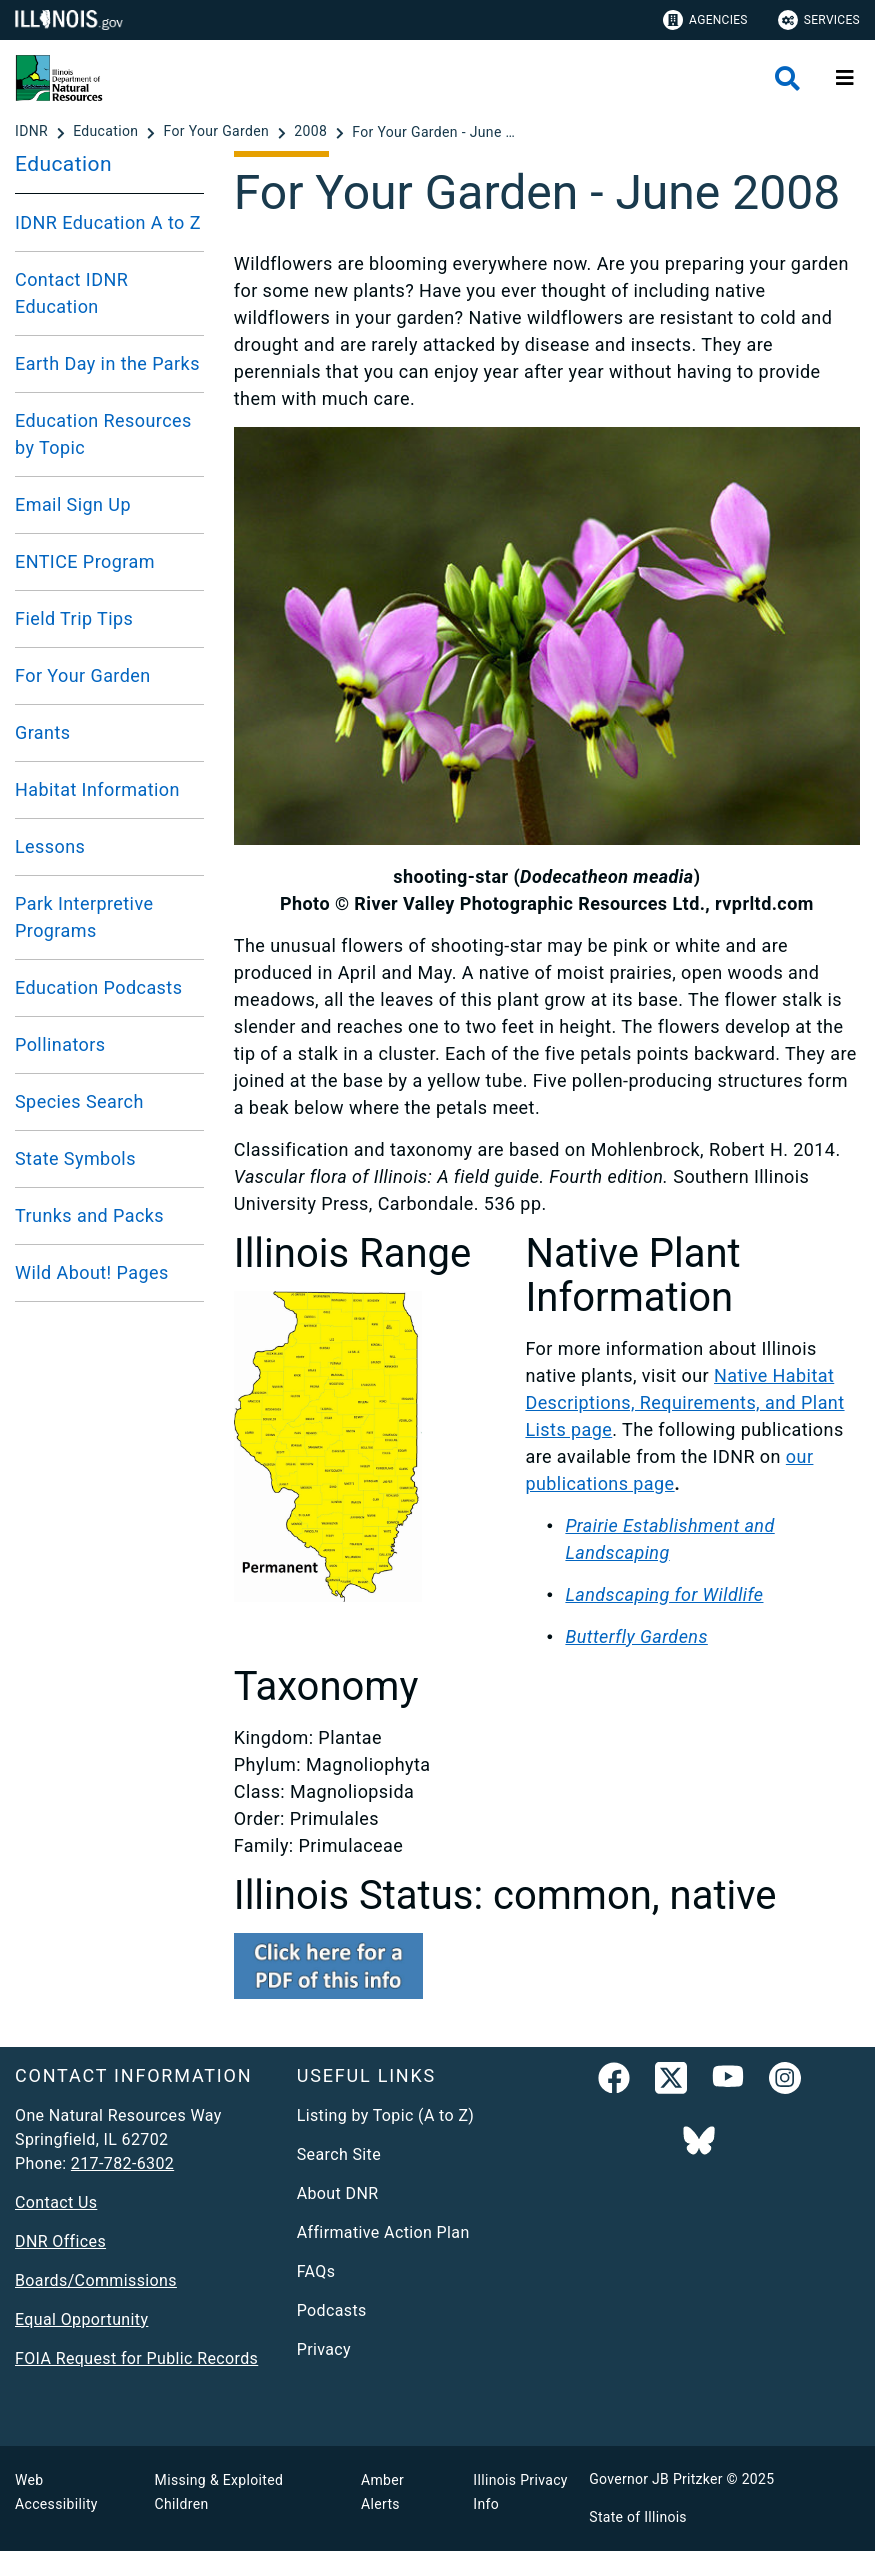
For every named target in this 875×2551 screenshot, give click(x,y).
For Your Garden (83, 675)
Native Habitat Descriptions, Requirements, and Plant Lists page (684, 1402)
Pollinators (60, 1044)
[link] (614, 2082)
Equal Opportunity (81, 2319)
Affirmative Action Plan (383, 2232)
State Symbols (75, 1158)
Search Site (339, 2154)
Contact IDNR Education (71, 293)
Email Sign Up (73, 504)
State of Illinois (638, 2517)
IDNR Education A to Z (108, 222)
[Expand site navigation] (845, 78)
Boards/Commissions (96, 2280)
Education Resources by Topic (103, 434)
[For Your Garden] (217, 132)
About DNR (338, 2193)
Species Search (79, 1101)
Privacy (324, 2349)
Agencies (705, 20)
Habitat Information (97, 789)
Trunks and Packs (89, 1215)
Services (819, 20)
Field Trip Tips (74, 618)
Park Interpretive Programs (84, 917)
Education (63, 164)
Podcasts (332, 2310)
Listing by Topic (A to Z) (386, 2115)
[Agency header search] (787, 78)
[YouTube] (728, 2082)
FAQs (316, 2271)
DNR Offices (60, 2241)
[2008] (312, 132)
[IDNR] (33, 132)
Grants (43, 732)
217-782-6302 (122, 2163)
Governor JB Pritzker (656, 2479)
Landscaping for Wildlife (664, 1594)
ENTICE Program (85, 561)
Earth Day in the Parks (107, 363)
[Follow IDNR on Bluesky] (699, 2142)
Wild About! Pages (92, 1272)
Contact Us (56, 2202)
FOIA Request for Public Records (136, 2358)
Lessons (50, 846)
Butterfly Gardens (636, 1636)
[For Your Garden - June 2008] (437, 132)
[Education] (107, 132)
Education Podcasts (98, 987)
